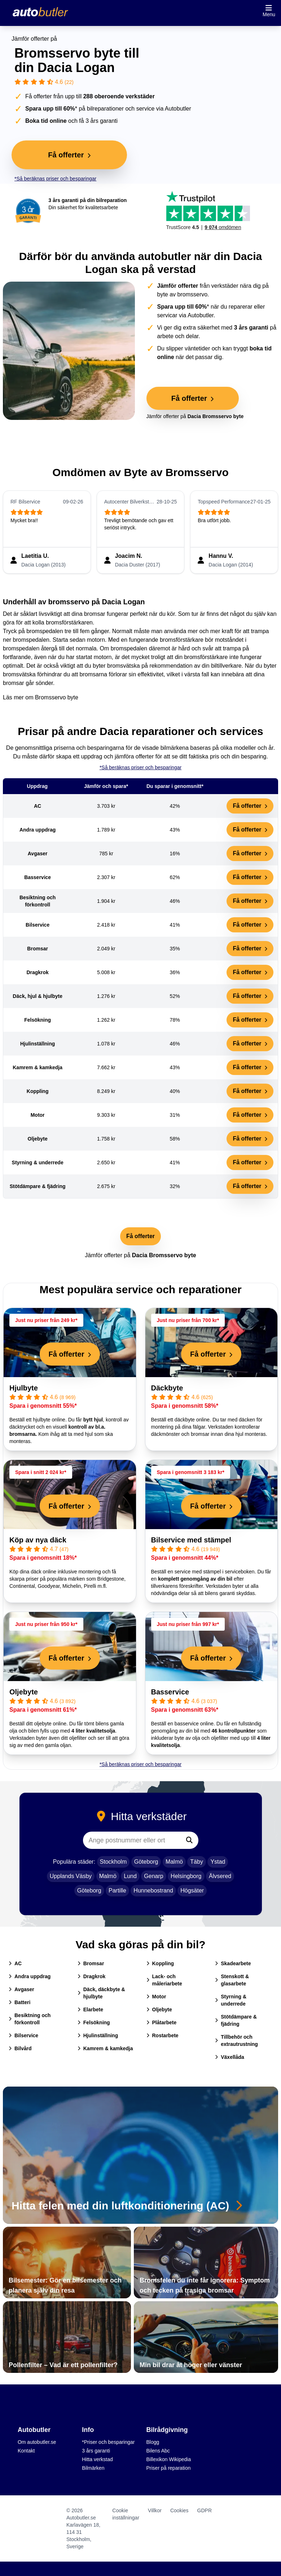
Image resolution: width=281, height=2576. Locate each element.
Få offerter (250, 806)
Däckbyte (167, 1388)
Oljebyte (23, 1692)
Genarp (153, 1876)
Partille (117, 1890)
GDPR (204, 2510)
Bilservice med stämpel (191, 1540)
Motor (156, 1996)
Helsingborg (186, 1876)
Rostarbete (162, 2035)
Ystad (217, 1862)
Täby (196, 1862)
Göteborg (146, 1862)
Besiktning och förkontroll (30, 2018)
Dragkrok (91, 1976)
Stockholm (113, 1862)
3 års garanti (96, 2451)
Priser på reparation (168, 2468)
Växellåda (229, 2057)
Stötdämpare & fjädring (236, 2020)
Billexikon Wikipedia (168, 2459)
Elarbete (90, 2009)
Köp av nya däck (37, 1540)
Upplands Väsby (71, 1876)
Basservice (170, 1692)
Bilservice (23, 2035)
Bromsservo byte (56, 697)
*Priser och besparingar (108, 2442)
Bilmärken (93, 2468)
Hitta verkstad (97, 2459)
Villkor (155, 2510)
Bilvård (20, 2048)
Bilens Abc (158, 2451)
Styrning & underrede (230, 2000)
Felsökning (94, 2022)
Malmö (174, 1862)
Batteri (19, 2002)
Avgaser (21, 1989)
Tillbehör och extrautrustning (236, 2040)
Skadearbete (233, 1963)
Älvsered (220, 1876)
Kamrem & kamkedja (105, 2048)
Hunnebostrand (153, 1890)
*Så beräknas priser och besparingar (55, 179)
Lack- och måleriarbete (164, 1980)
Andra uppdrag (30, 1976)
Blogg (152, 2442)
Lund (130, 1876)
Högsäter (192, 1890)
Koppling (160, 1963)
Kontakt (26, 2451)
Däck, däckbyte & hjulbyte (101, 1992)
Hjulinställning (98, 2035)
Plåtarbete (161, 2022)
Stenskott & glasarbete (232, 1980)
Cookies (179, 2510)
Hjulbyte (23, 1388)
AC (15, 1963)
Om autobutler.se (37, 2442)
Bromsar (91, 1963)
